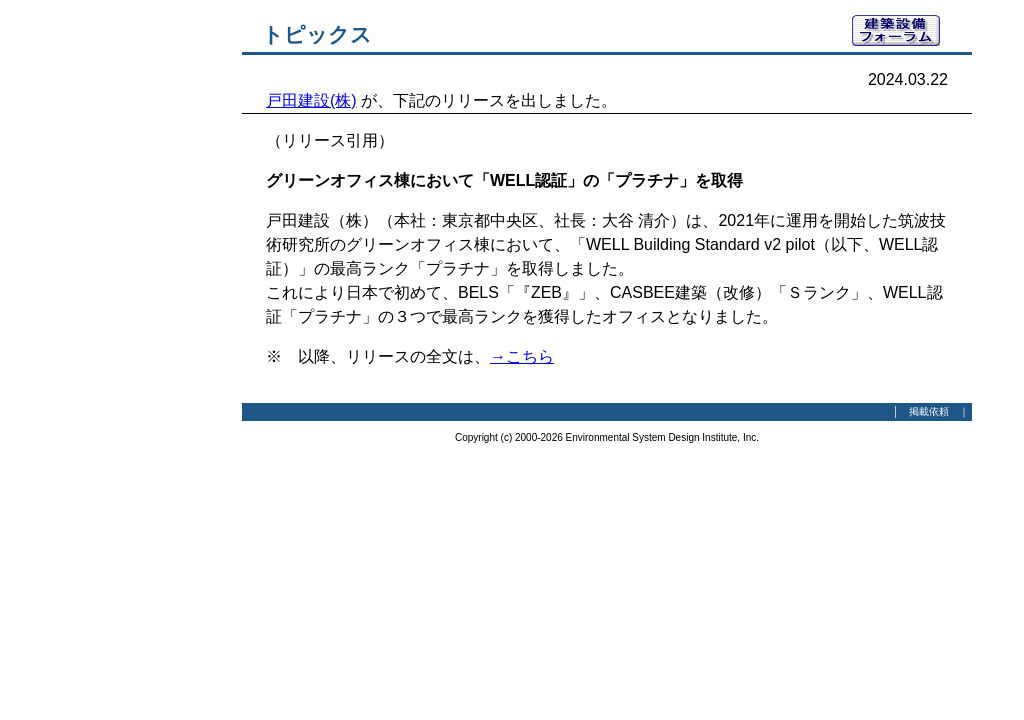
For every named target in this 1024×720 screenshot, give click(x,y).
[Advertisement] (132, 315)
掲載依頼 (929, 411)
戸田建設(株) (311, 100)
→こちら (522, 356)
